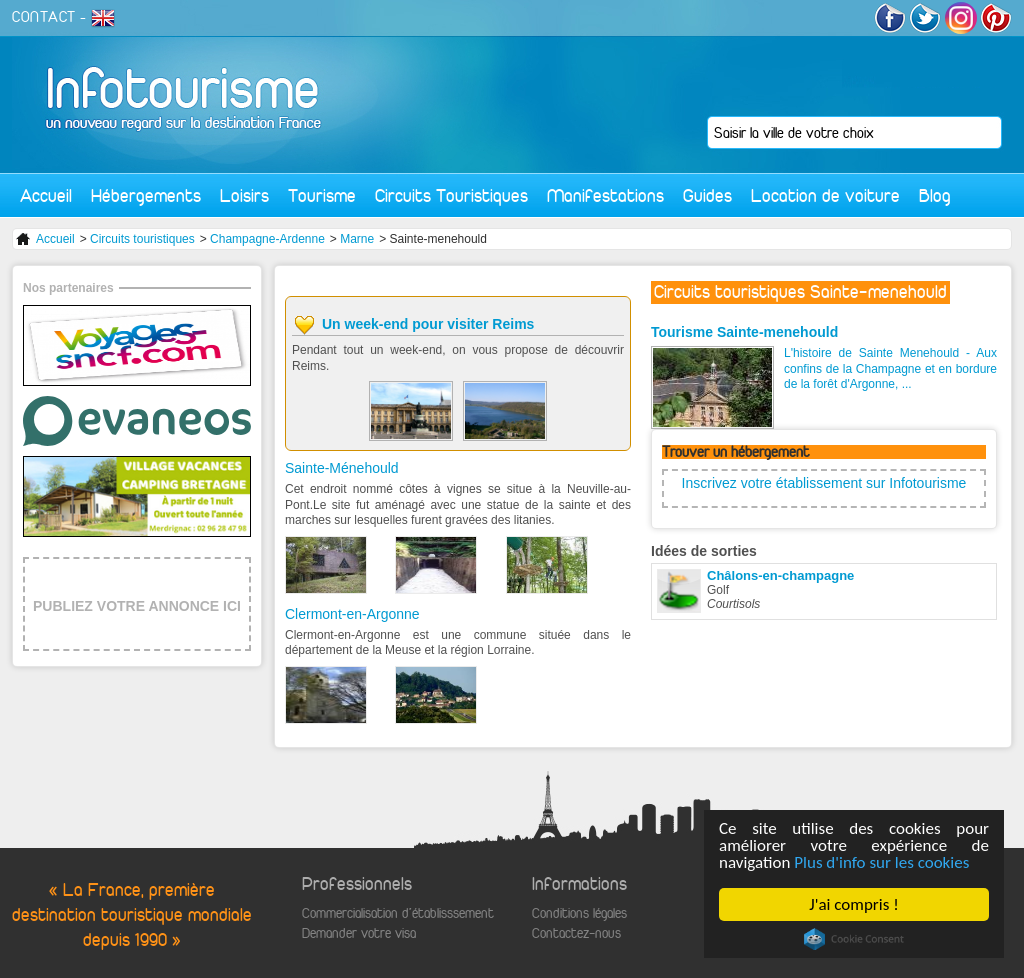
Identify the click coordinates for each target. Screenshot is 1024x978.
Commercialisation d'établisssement (398, 913)
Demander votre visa (359, 933)
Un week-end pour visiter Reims (428, 324)
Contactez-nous (576, 933)
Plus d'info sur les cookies (881, 862)
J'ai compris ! (853, 904)
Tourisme (322, 195)
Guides (707, 195)
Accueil (46, 195)
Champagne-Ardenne (267, 239)
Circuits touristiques (142, 239)
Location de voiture (825, 195)
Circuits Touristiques (451, 195)
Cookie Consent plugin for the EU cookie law (854, 939)
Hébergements (146, 195)
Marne (357, 239)
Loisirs (244, 195)
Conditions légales (579, 913)
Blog (935, 195)
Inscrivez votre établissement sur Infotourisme (824, 483)
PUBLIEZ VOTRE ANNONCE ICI (137, 606)
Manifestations (605, 195)
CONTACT (44, 17)
